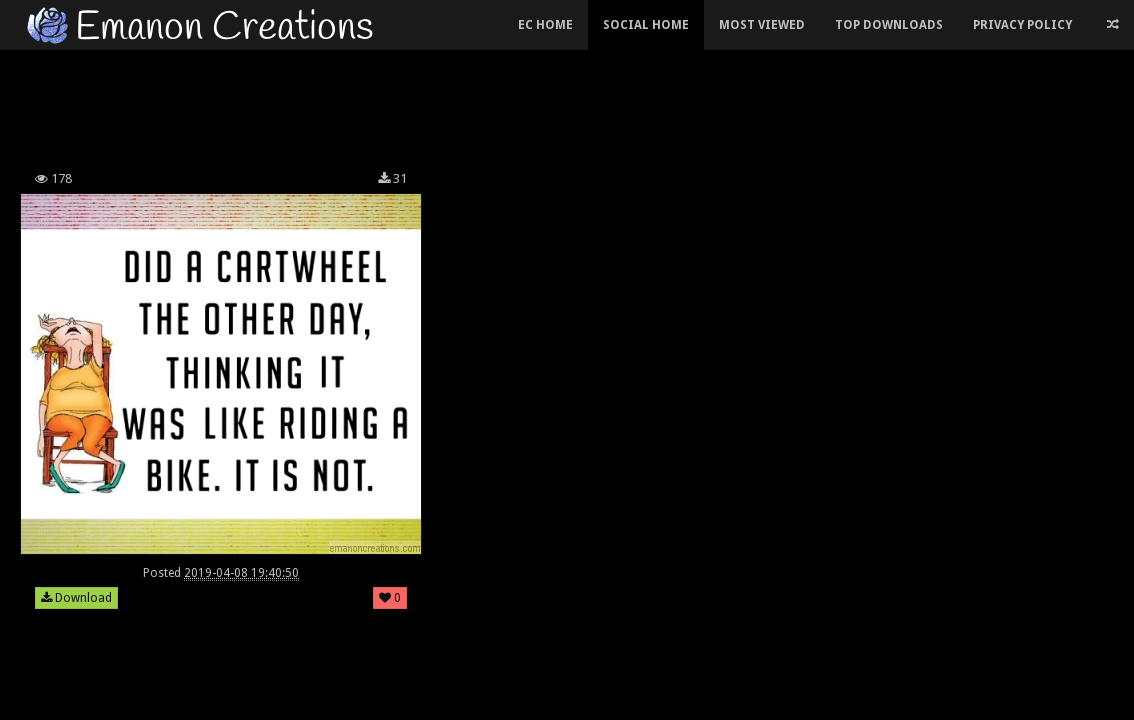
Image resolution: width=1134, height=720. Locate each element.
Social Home (646, 25)
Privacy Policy (1022, 25)
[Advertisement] (417, 104)
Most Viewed (762, 25)
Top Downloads (889, 25)
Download (76, 598)
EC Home (545, 25)
